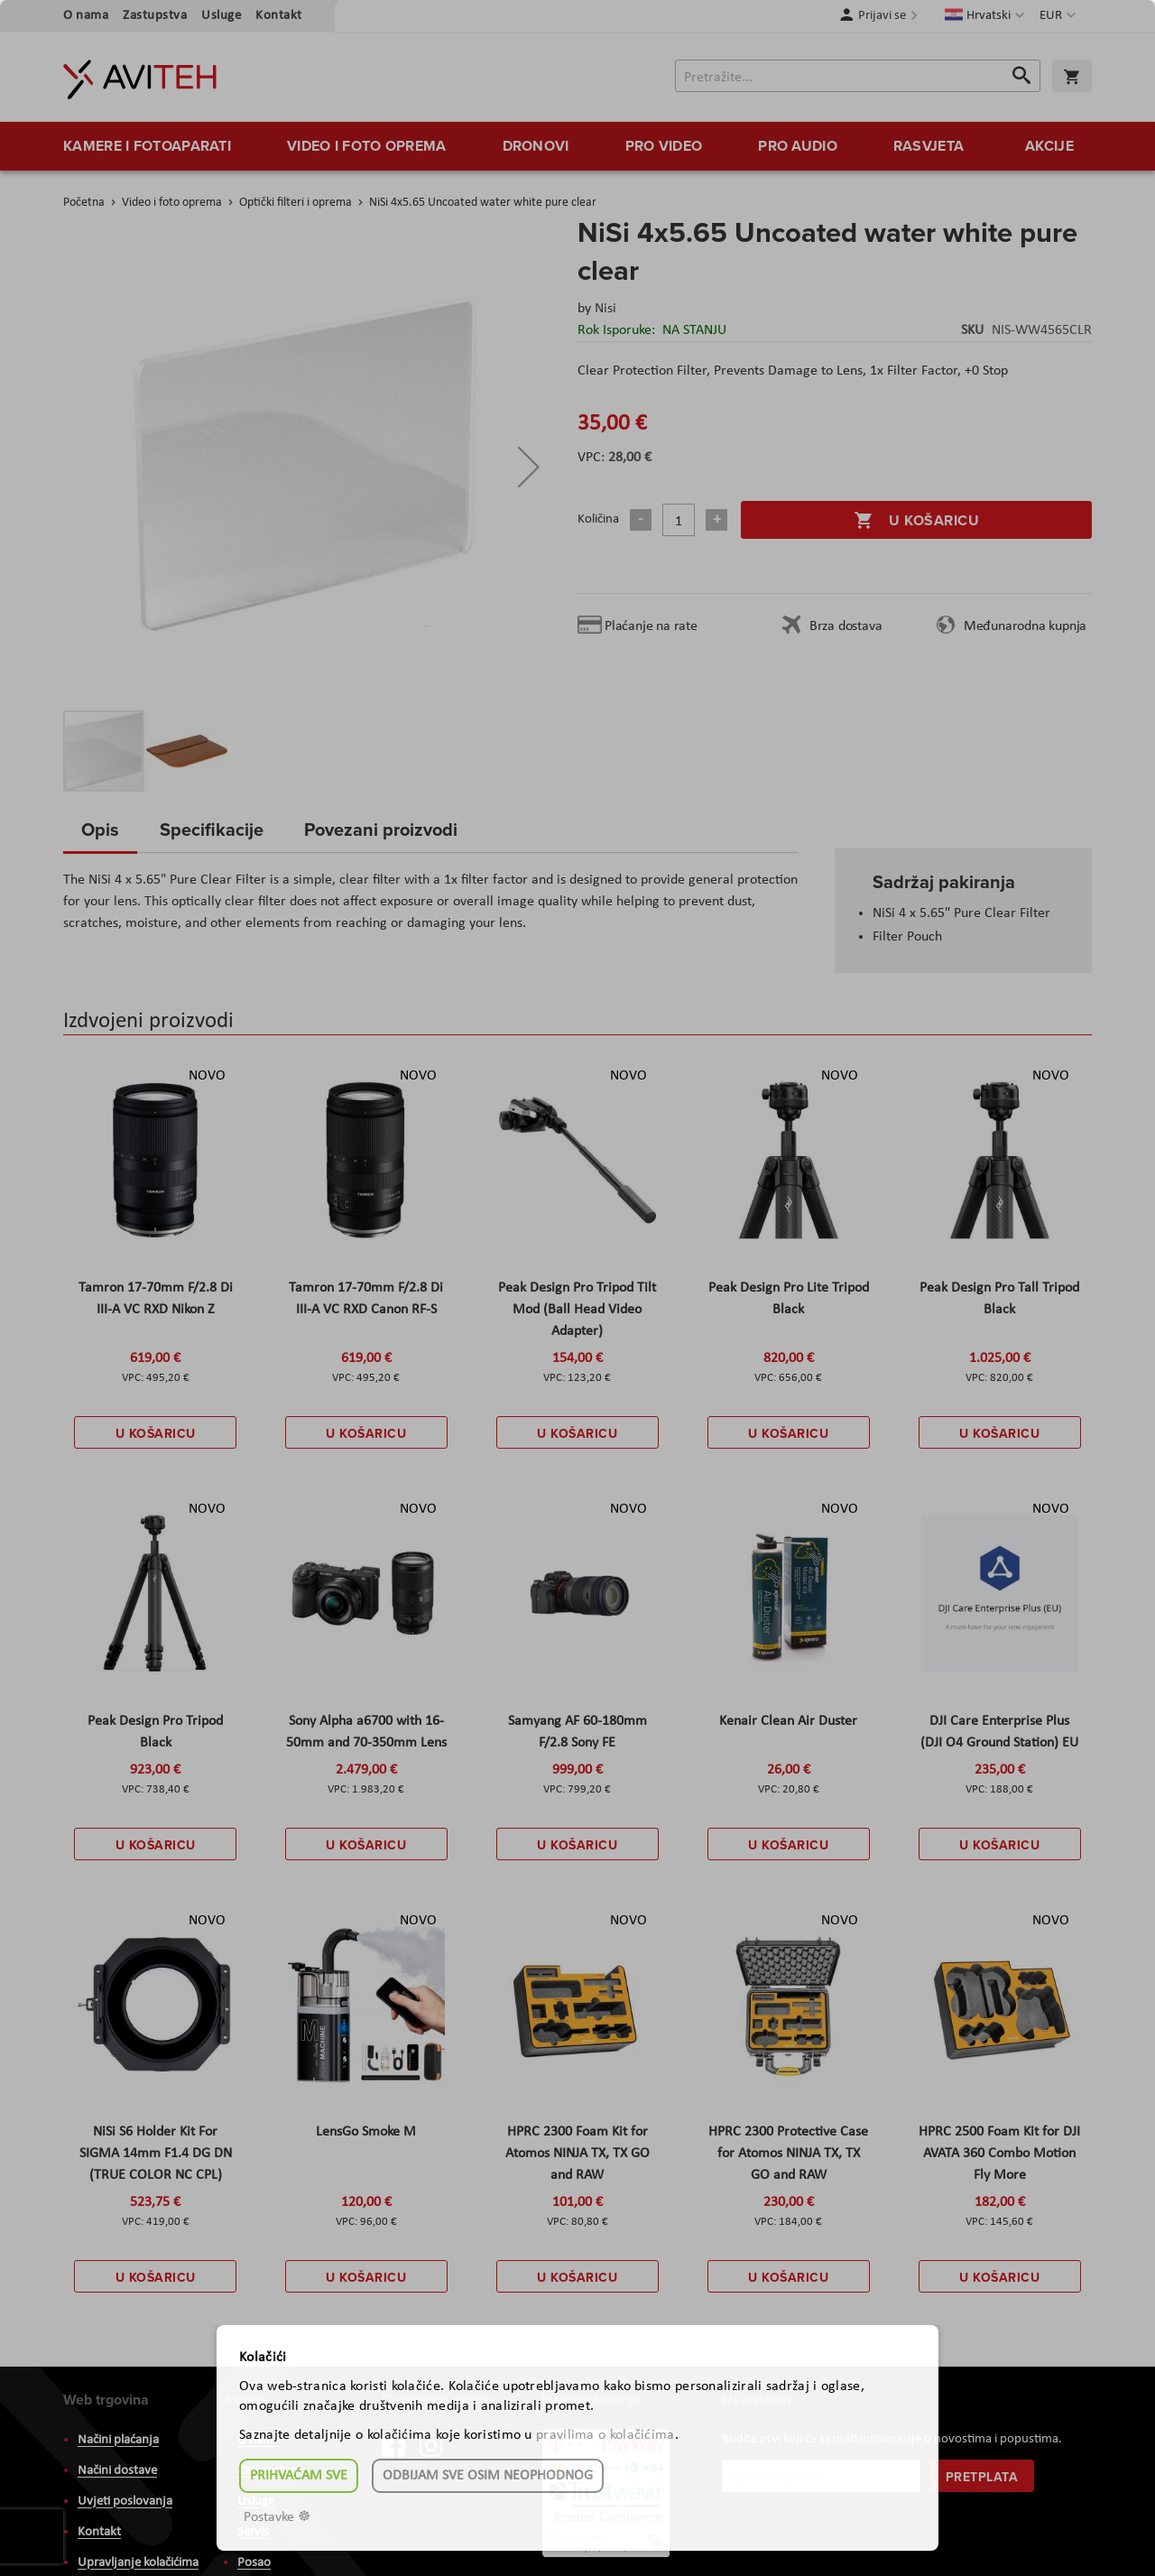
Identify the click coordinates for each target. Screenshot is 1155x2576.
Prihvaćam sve (298, 2476)
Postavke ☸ (277, 2517)
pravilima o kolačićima (605, 2435)
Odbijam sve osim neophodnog (488, 2476)
